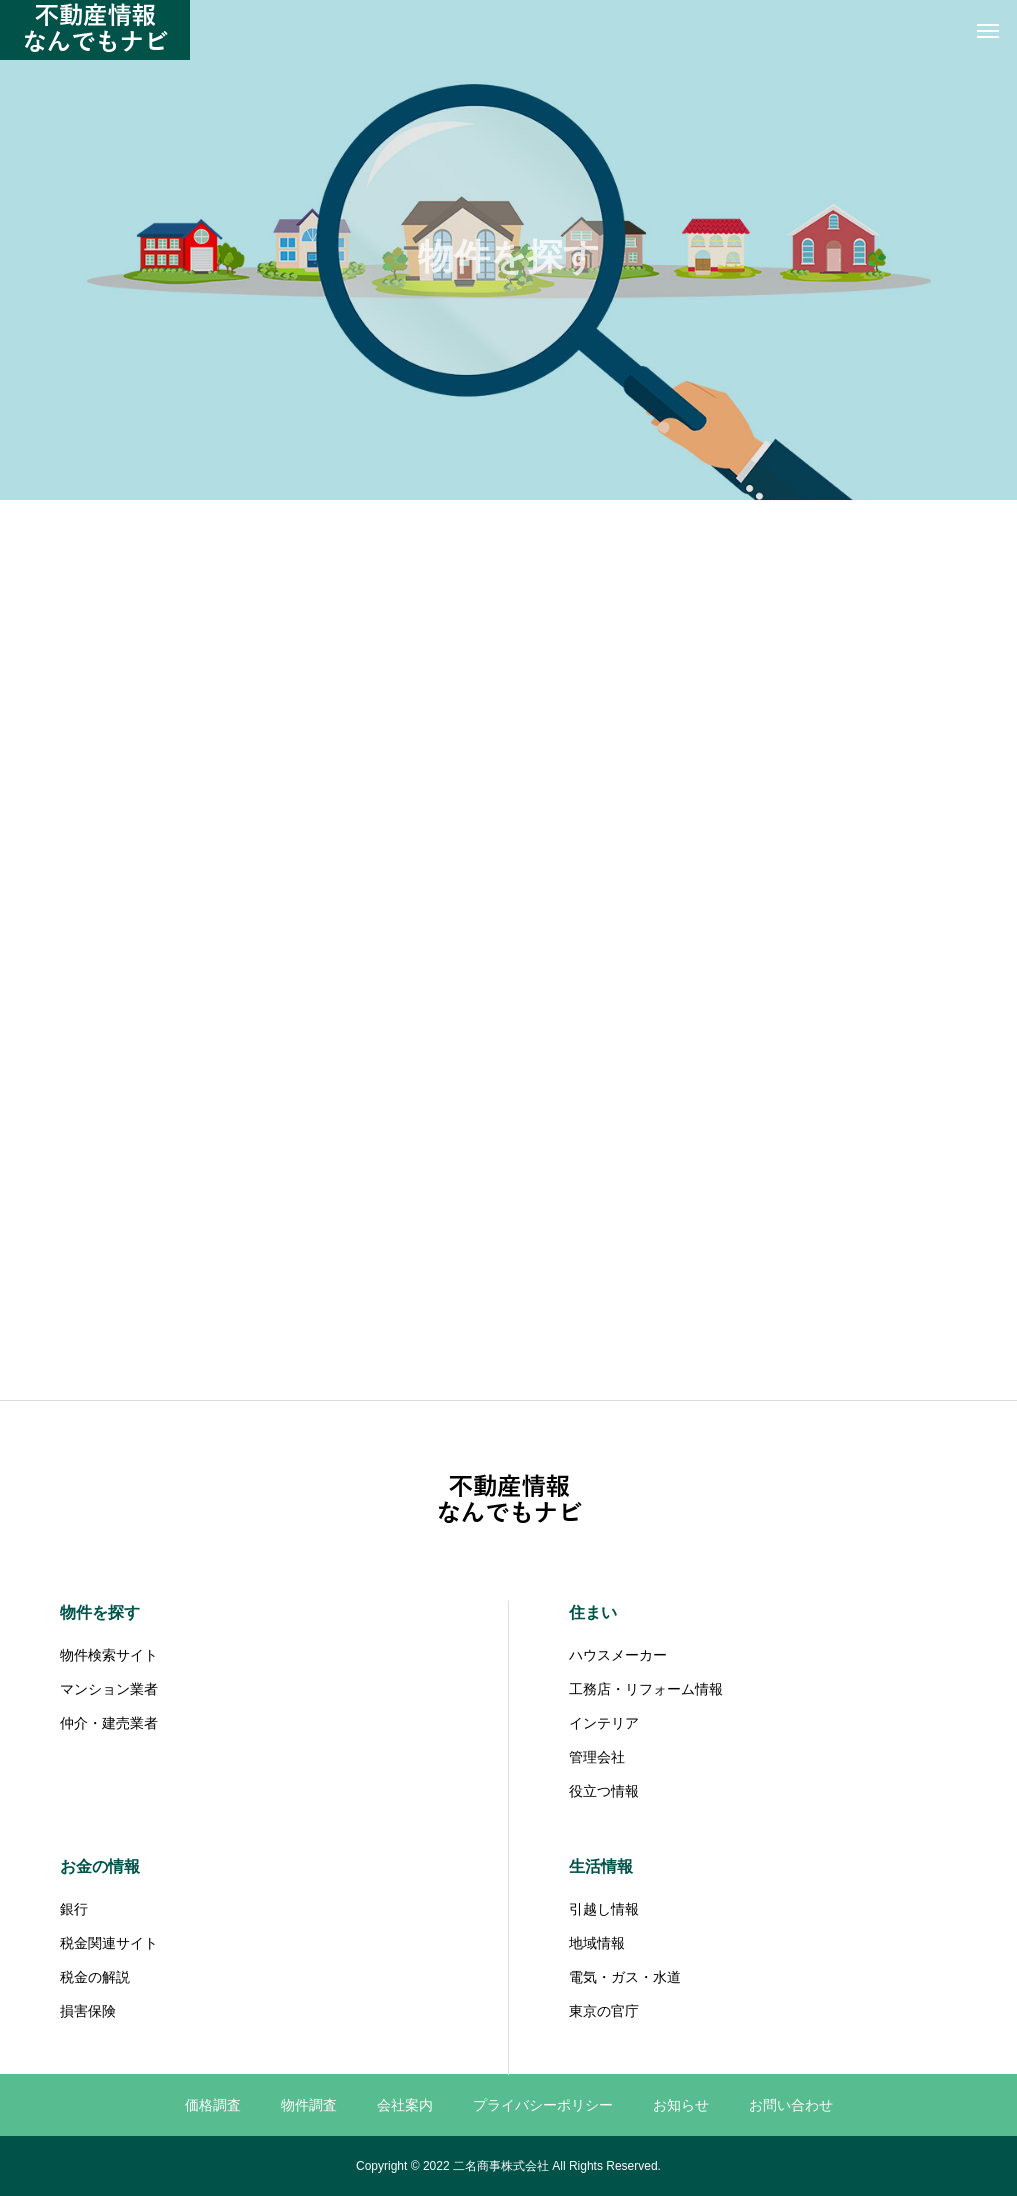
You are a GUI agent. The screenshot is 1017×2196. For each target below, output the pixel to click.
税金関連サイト (109, 1943)
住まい (593, 1612)
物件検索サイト (109, 1655)
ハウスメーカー (618, 1655)
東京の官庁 (604, 2011)
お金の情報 (100, 1866)
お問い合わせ (791, 2105)
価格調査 (213, 2105)
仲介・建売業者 (109, 1723)
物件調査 (309, 2105)
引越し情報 (604, 1909)
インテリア (604, 1723)
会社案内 (405, 2105)
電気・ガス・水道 (625, 1977)
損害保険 (88, 2011)
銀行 (74, 1909)
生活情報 (601, 1866)
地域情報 (597, 1943)
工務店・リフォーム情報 (646, 1689)
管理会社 (597, 1757)
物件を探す (100, 1612)
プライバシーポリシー (543, 2105)
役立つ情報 (604, 1791)
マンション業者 (109, 1689)
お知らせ (681, 2105)
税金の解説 (95, 1977)
